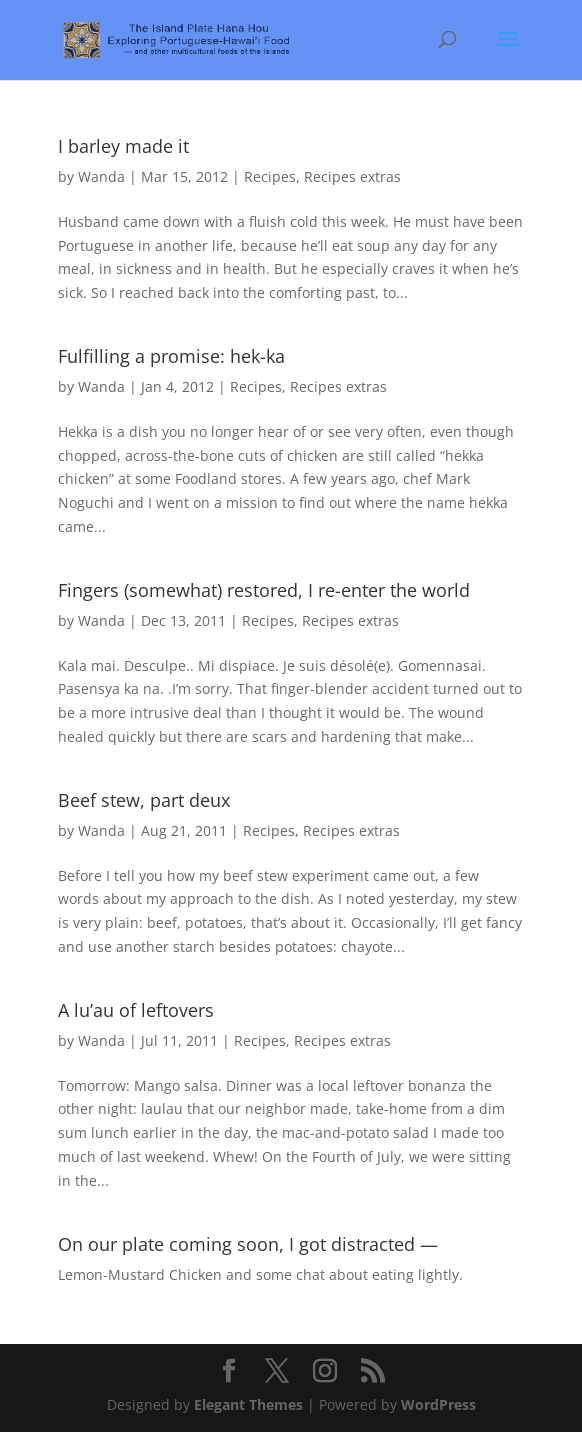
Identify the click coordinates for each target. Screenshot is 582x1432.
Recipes (270, 176)
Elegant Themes (248, 1404)
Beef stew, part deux (144, 800)
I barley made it (123, 146)
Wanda (101, 176)
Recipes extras (352, 176)
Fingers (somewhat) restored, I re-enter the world (264, 590)
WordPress (438, 1404)
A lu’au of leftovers (136, 1010)
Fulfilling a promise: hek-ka (171, 356)
